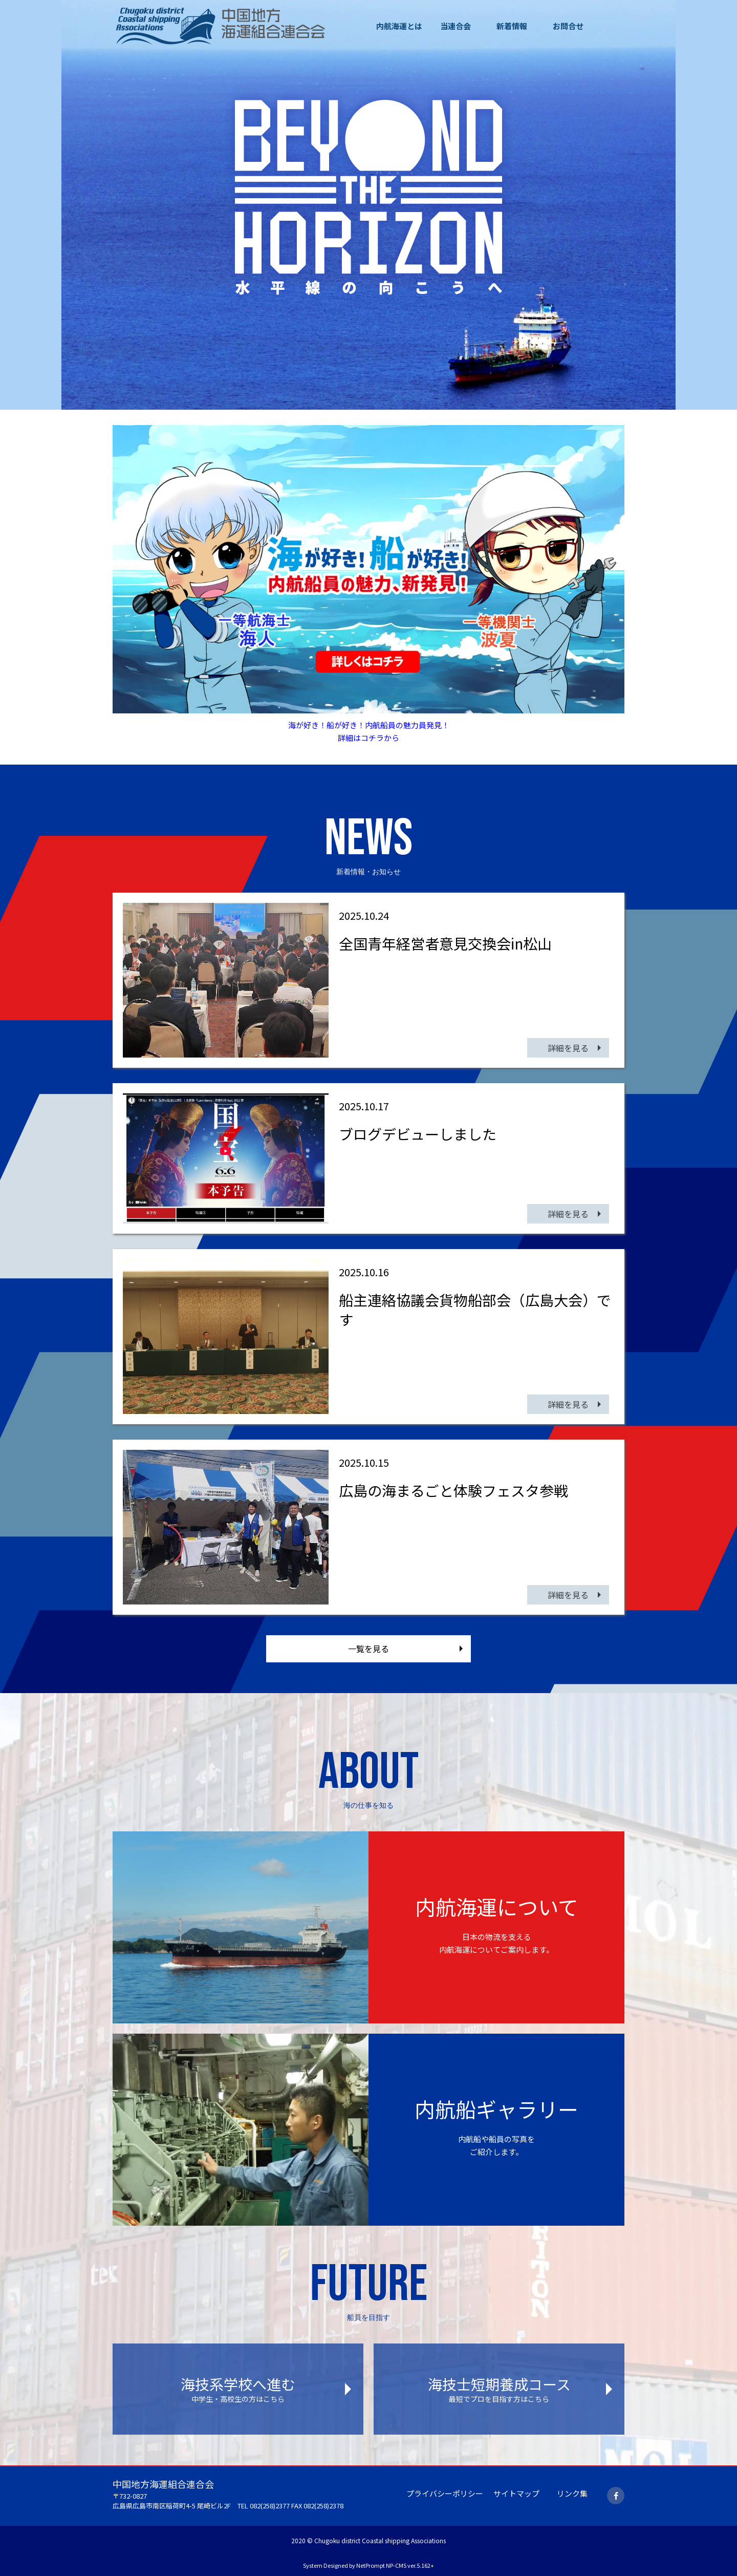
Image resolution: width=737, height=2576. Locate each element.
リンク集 (572, 2493)
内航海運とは (399, 25)
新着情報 (511, 25)
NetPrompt (370, 2565)
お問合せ (568, 25)
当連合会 (455, 25)
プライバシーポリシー (444, 2493)
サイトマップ (516, 2493)
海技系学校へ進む (238, 2389)
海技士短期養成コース (499, 2389)
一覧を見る (368, 1648)
